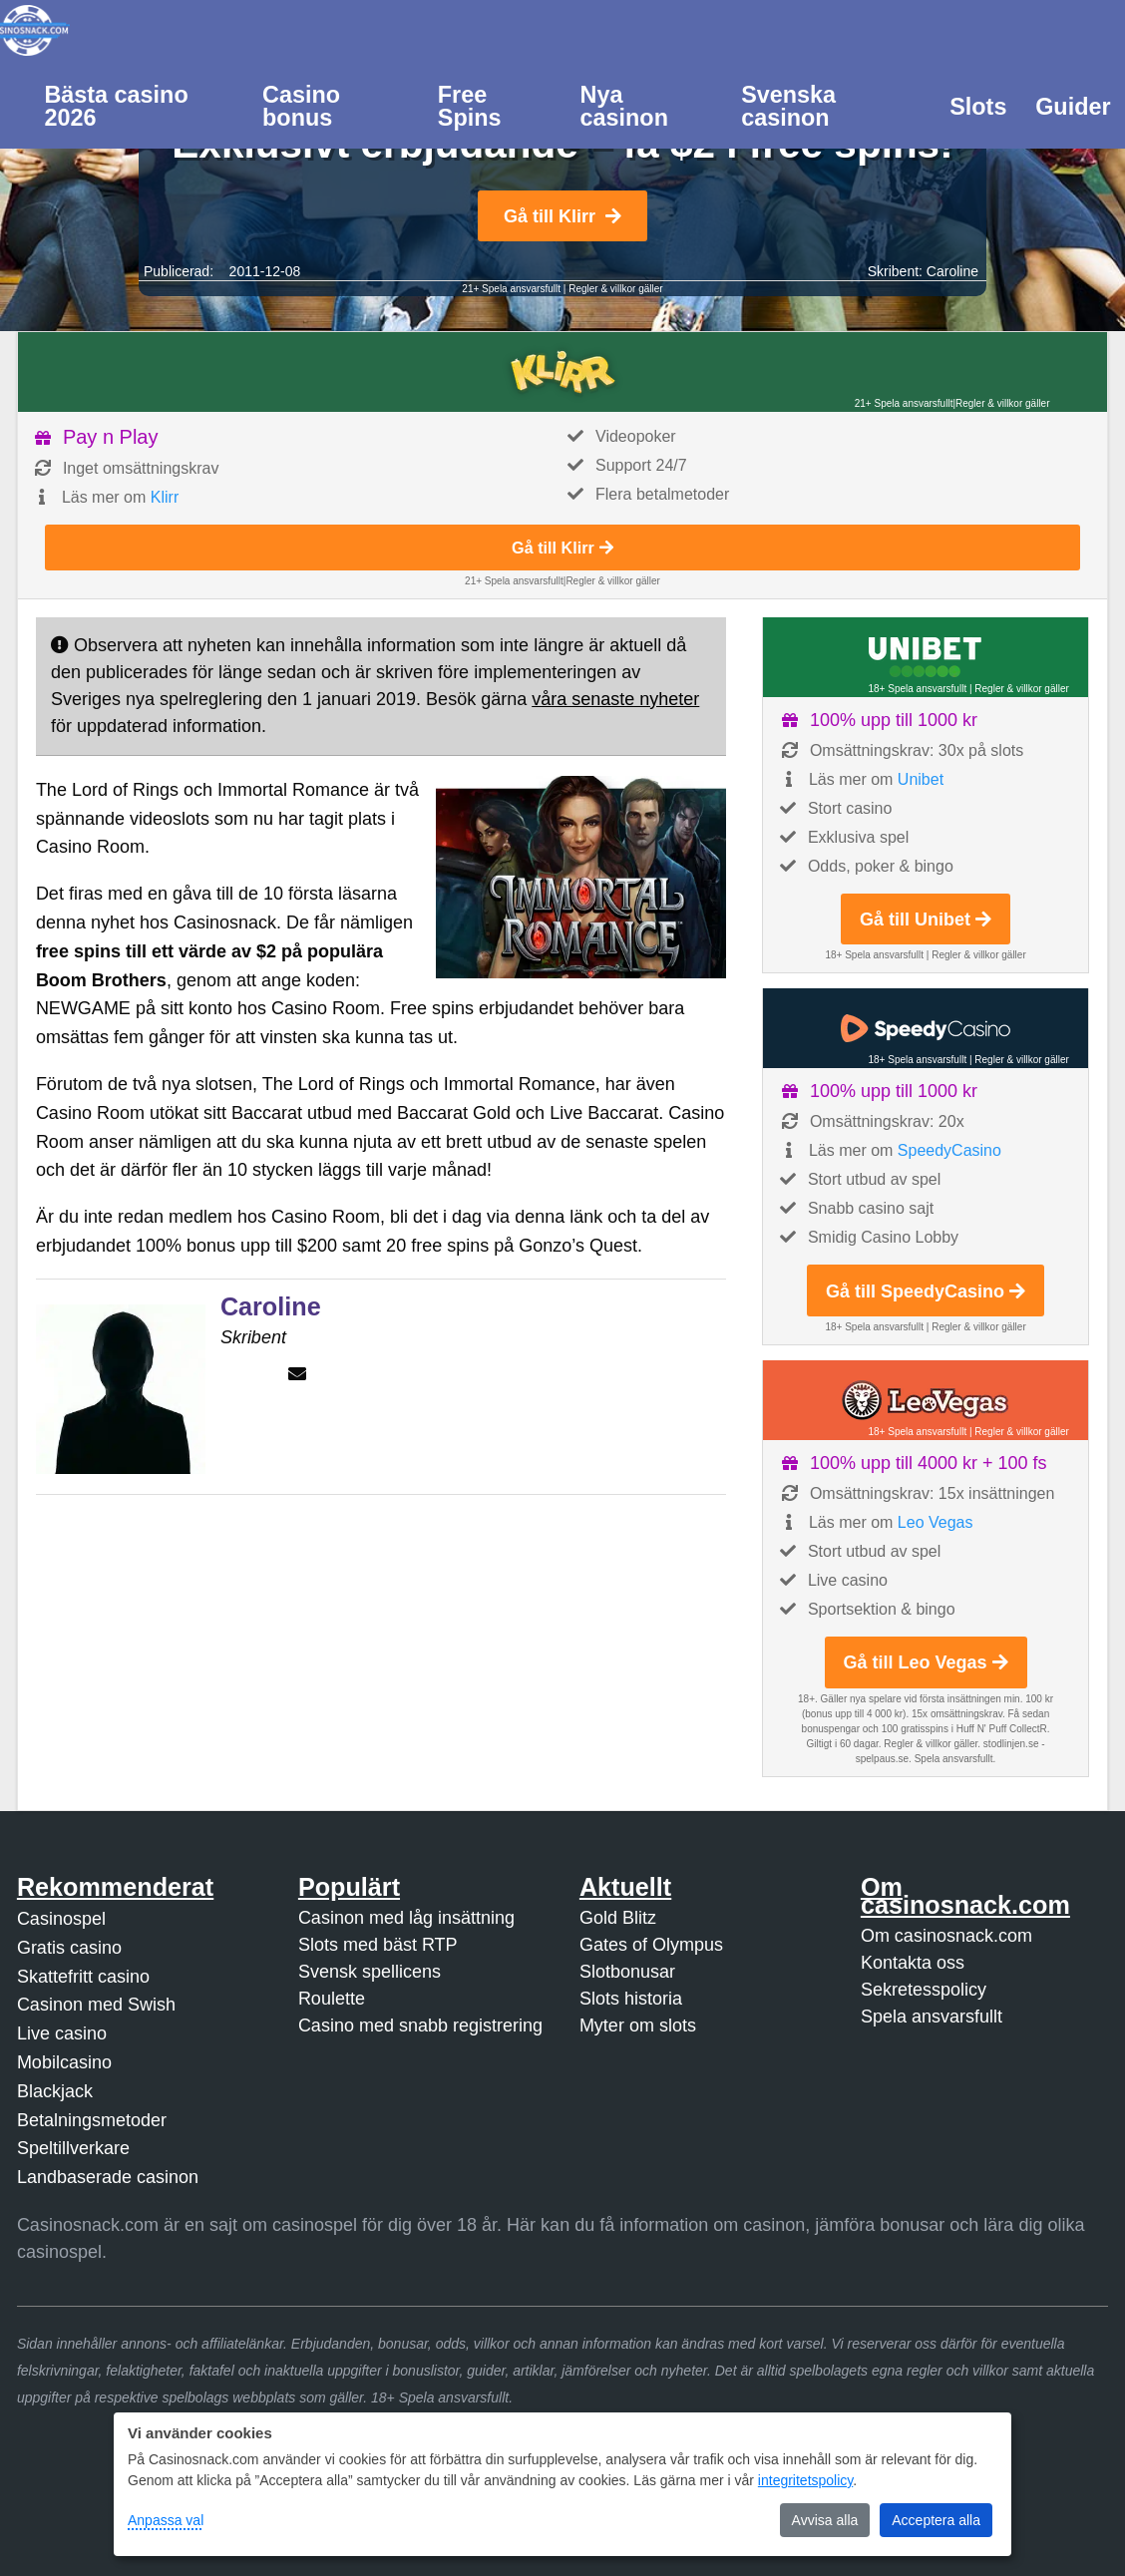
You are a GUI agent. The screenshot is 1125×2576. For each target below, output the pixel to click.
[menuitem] (139, 105)
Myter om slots (637, 2025)
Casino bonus (301, 106)
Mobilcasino (64, 2062)
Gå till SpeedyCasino (925, 1291)
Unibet (920, 779)
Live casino (62, 2033)
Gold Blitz (617, 1918)
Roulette (331, 1999)
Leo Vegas (935, 1522)
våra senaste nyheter (615, 699)
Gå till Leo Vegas (926, 1662)
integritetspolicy (805, 2480)
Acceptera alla (936, 2520)
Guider (1072, 107)
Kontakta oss (912, 1963)
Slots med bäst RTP (378, 1945)
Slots (977, 107)
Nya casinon (624, 106)
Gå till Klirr (562, 216)
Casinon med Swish (96, 2005)
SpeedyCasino (949, 1150)
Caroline (952, 271)
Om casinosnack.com (946, 1936)
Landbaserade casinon (107, 2177)
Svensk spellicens (369, 1972)
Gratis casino (69, 1948)
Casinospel (61, 1919)
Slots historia (630, 1999)
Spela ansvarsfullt (931, 2016)
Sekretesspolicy (923, 1990)
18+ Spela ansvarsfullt (917, 688)
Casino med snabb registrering (420, 2025)
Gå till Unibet (925, 919)
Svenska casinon (788, 106)
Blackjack (55, 2091)
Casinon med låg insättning (406, 1918)
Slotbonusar (627, 1972)
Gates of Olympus (651, 1945)
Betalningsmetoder (92, 2120)
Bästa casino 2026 (116, 106)
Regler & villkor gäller (615, 288)
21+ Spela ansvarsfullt (511, 288)
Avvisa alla (825, 2520)
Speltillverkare (73, 2148)
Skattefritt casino (83, 1977)
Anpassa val (165, 2520)
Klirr (165, 497)
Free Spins (470, 106)
